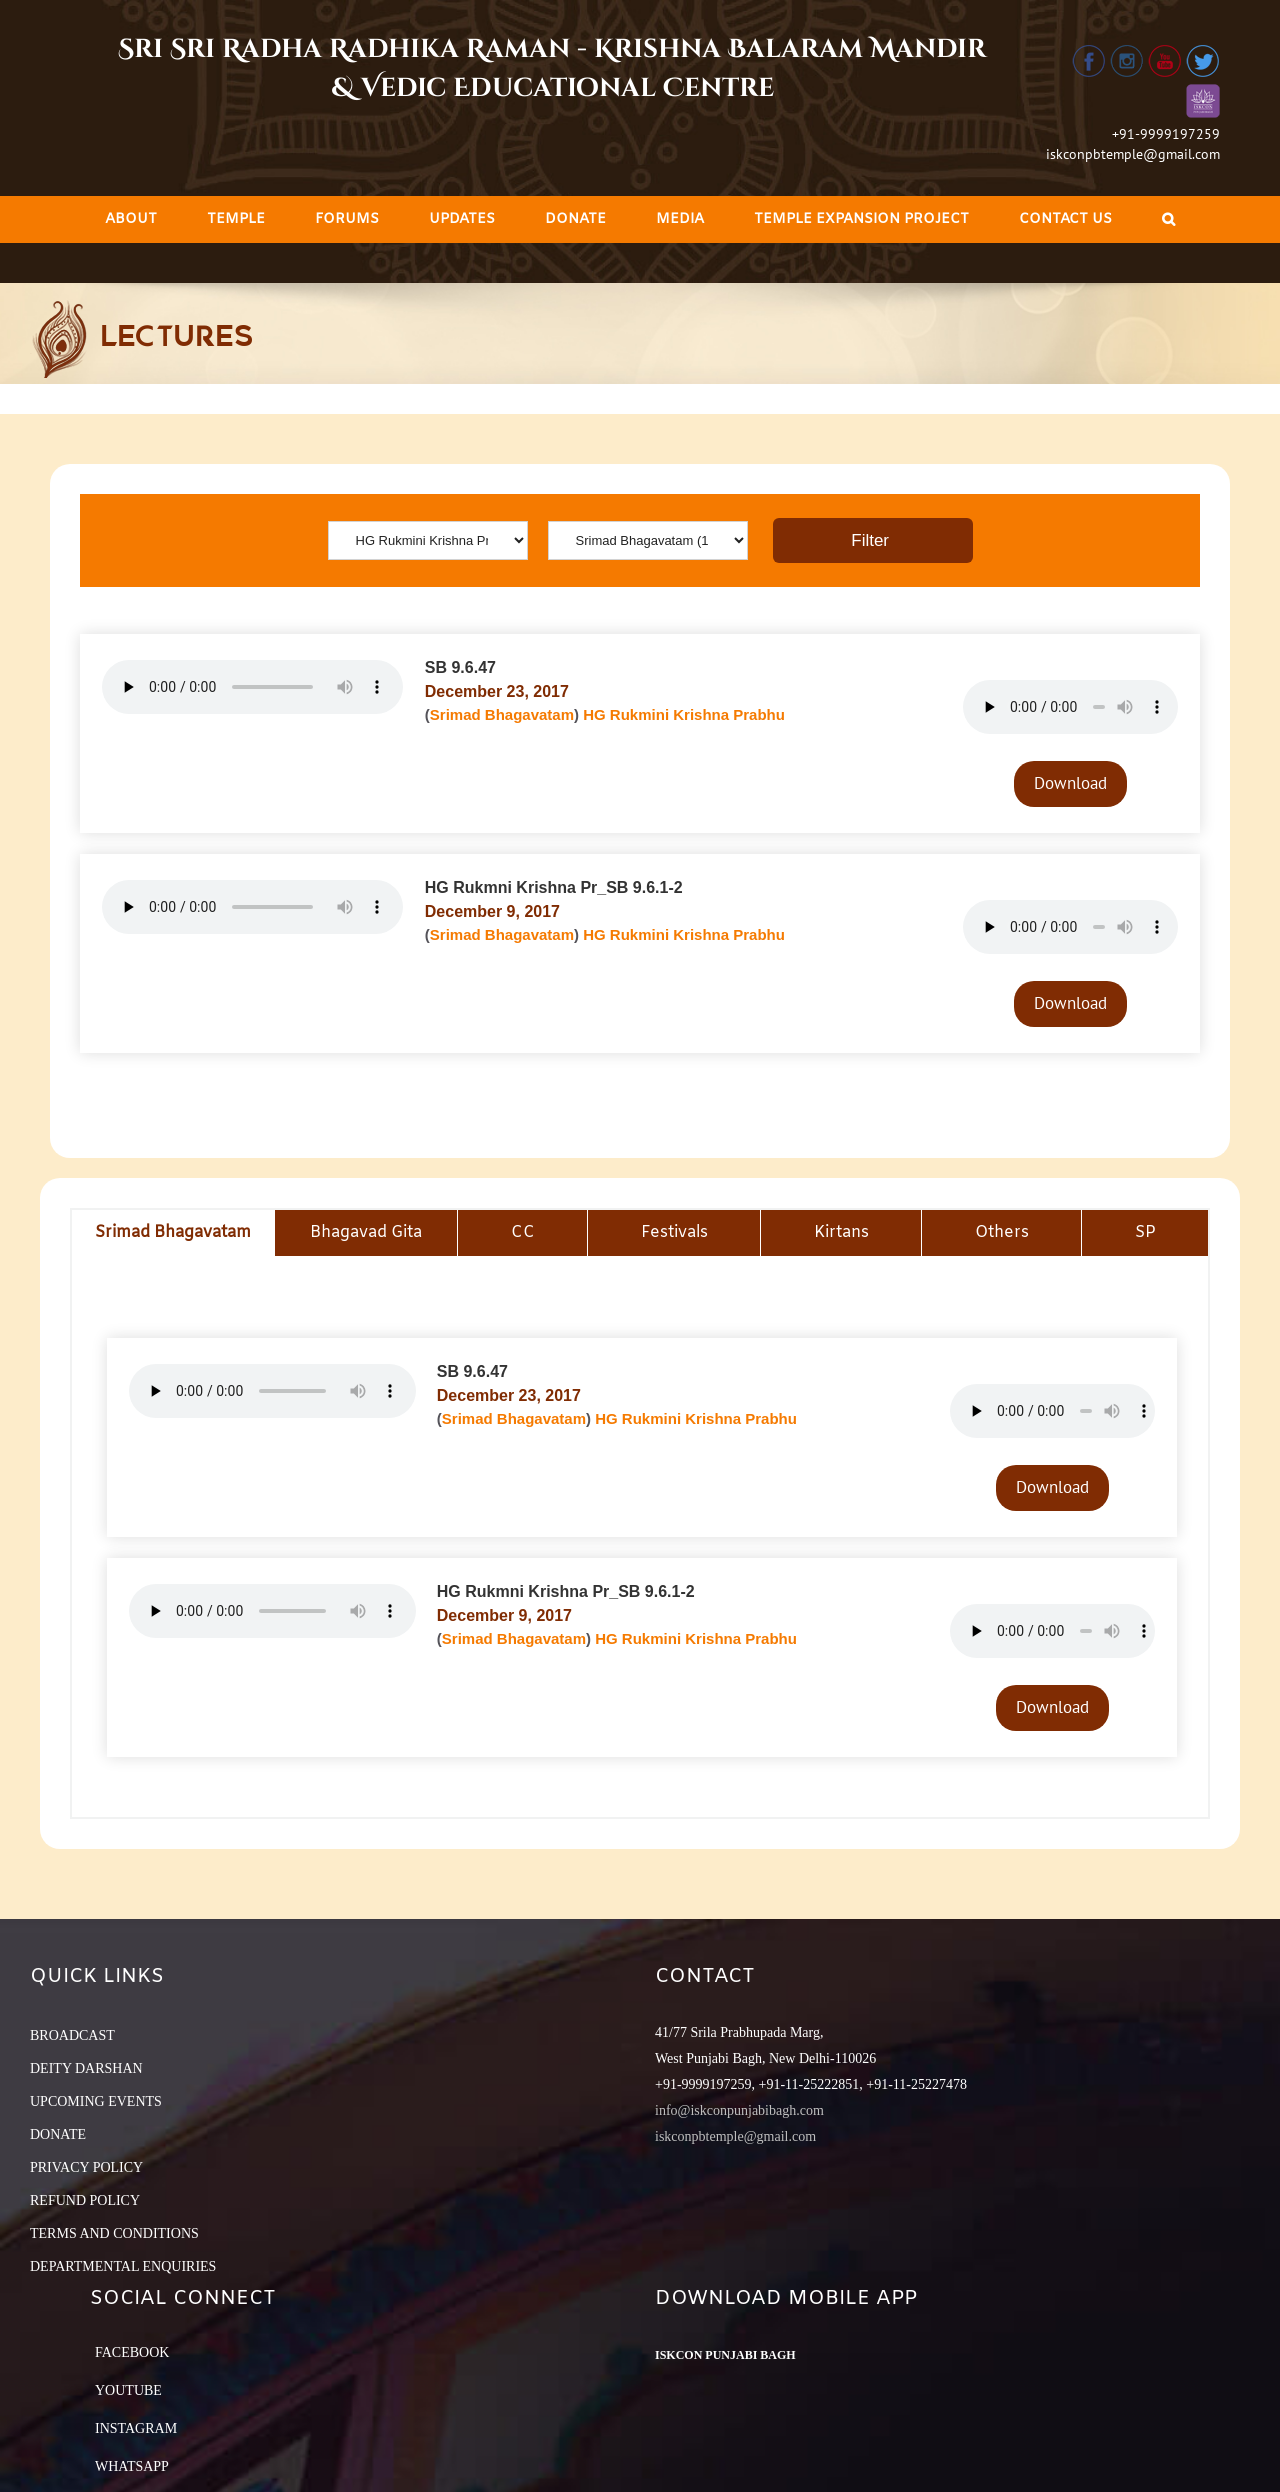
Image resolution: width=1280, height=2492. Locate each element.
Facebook (132, 2352)
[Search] (1168, 219)
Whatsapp (132, 2466)
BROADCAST (72, 2035)
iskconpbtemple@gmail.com (1133, 154)
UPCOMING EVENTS (96, 2101)
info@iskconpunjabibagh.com (739, 2110)
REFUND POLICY (85, 2200)
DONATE (58, 2134)
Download (1070, 783)
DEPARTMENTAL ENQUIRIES (123, 2266)
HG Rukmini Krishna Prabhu (684, 714)
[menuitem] (131, 219)
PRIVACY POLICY (86, 2167)
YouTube (128, 2390)
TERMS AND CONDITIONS (114, 2233)
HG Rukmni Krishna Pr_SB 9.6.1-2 (554, 887)
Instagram (136, 2428)
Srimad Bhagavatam (502, 714)
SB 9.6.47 (460, 667)
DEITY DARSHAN (86, 2068)
